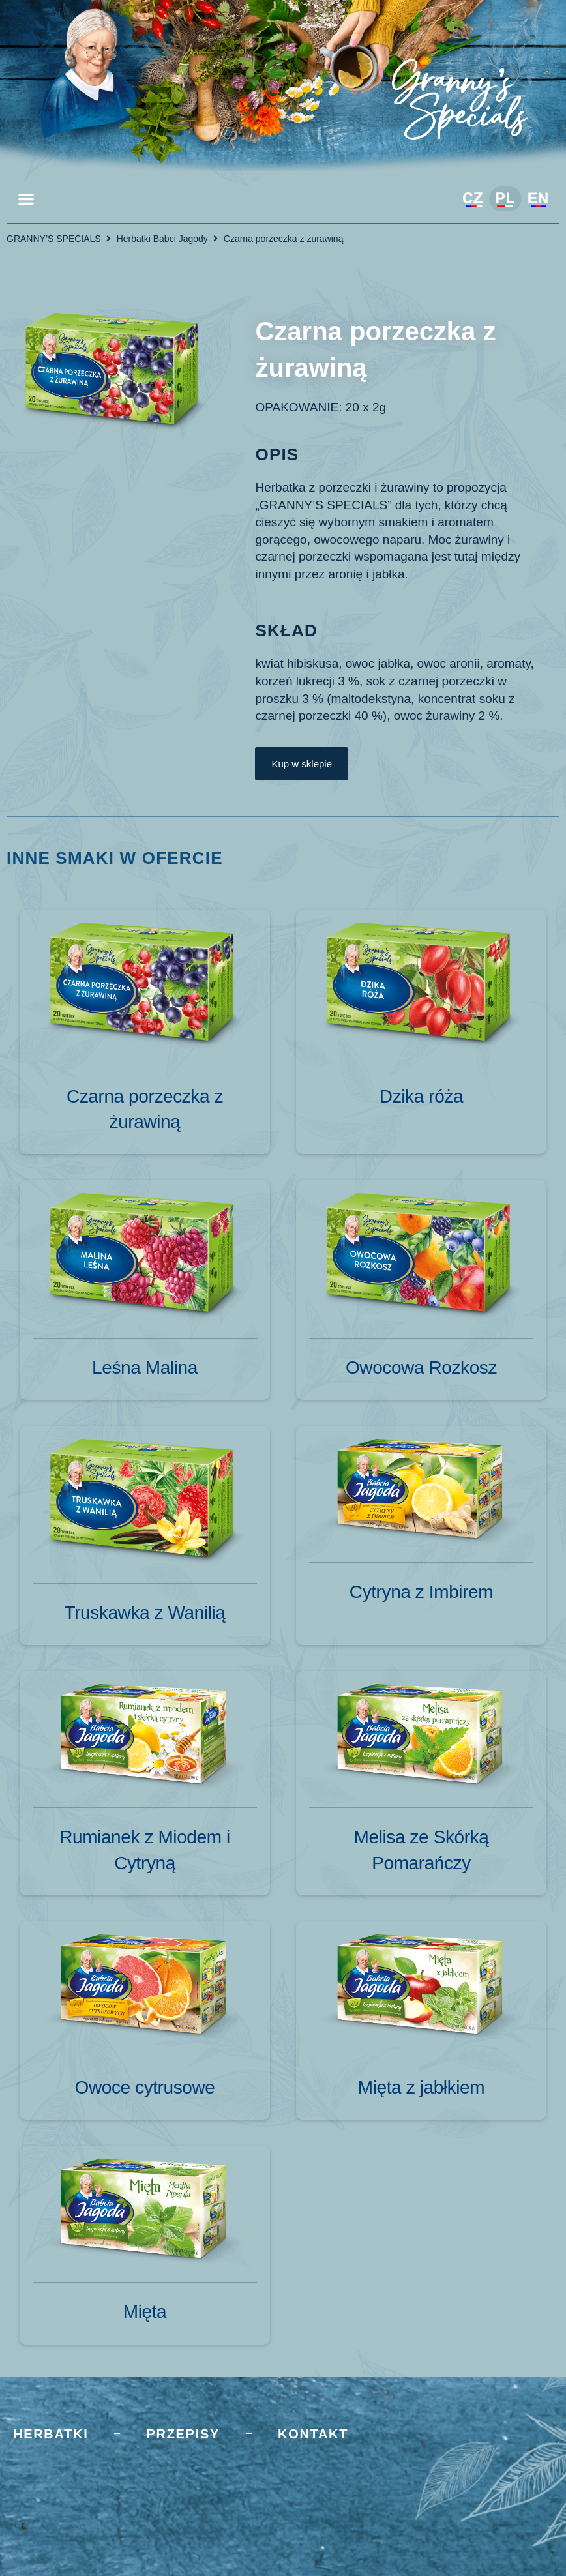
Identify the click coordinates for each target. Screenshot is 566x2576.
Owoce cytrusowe (145, 2087)
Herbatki (50, 2434)
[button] (25, 198)
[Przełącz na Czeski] (472, 200)
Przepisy (183, 2434)
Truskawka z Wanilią (144, 1613)
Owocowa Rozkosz (421, 1367)
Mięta (144, 2312)
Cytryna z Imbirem (421, 1592)
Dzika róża (421, 1096)
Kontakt (313, 2434)
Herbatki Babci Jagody (162, 238)
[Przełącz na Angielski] (538, 200)
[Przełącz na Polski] (505, 198)
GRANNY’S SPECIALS (54, 238)
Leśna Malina (145, 1367)
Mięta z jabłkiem (421, 2087)
